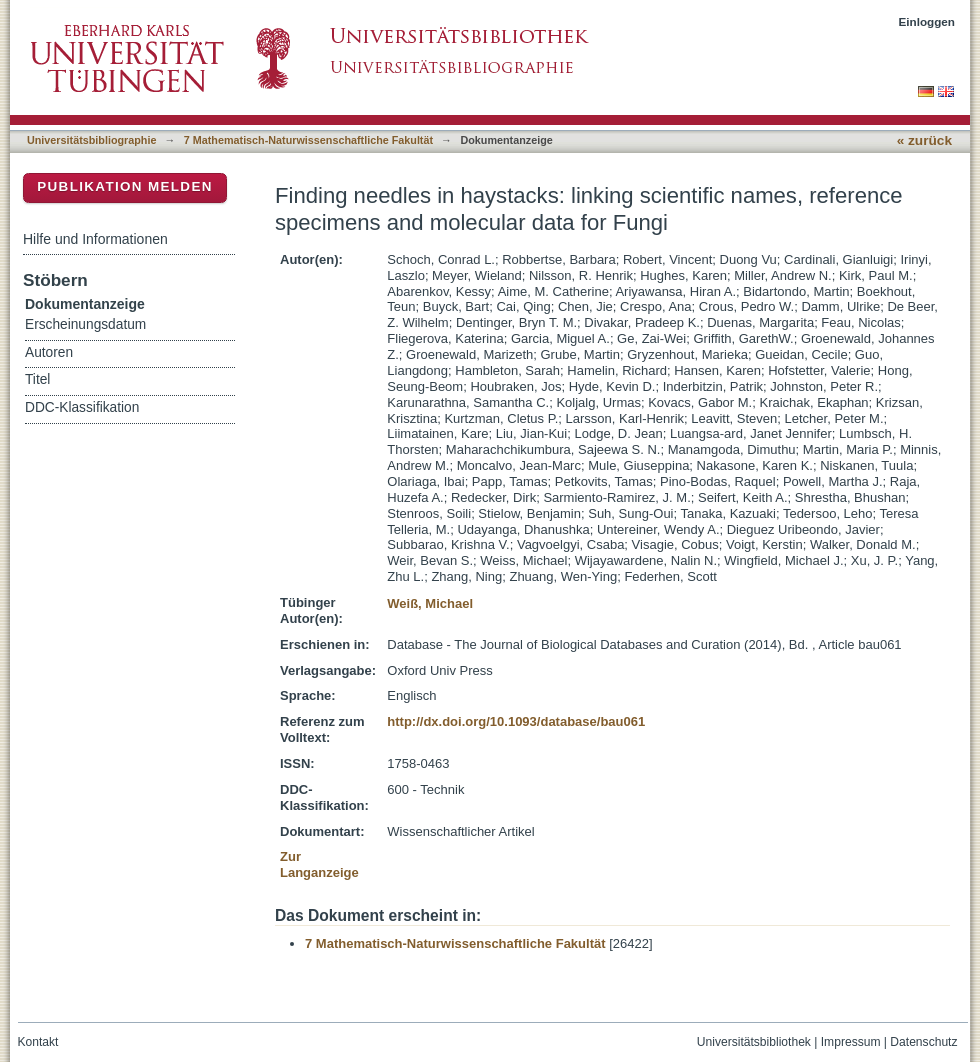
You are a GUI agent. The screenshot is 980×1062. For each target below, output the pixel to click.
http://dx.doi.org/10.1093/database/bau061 (516, 721)
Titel (37, 379)
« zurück (924, 140)
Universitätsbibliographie (91, 140)
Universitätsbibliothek (754, 1042)
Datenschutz (923, 1042)
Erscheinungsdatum (85, 324)
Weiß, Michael (430, 603)
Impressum (851, 1042)
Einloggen (927, 21)
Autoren (49, 352)
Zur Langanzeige (319, 864)
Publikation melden (125, 186)
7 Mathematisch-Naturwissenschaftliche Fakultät (308, 140)
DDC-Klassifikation (82, 407)
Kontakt (38, 1042)
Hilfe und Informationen (95, 239)
